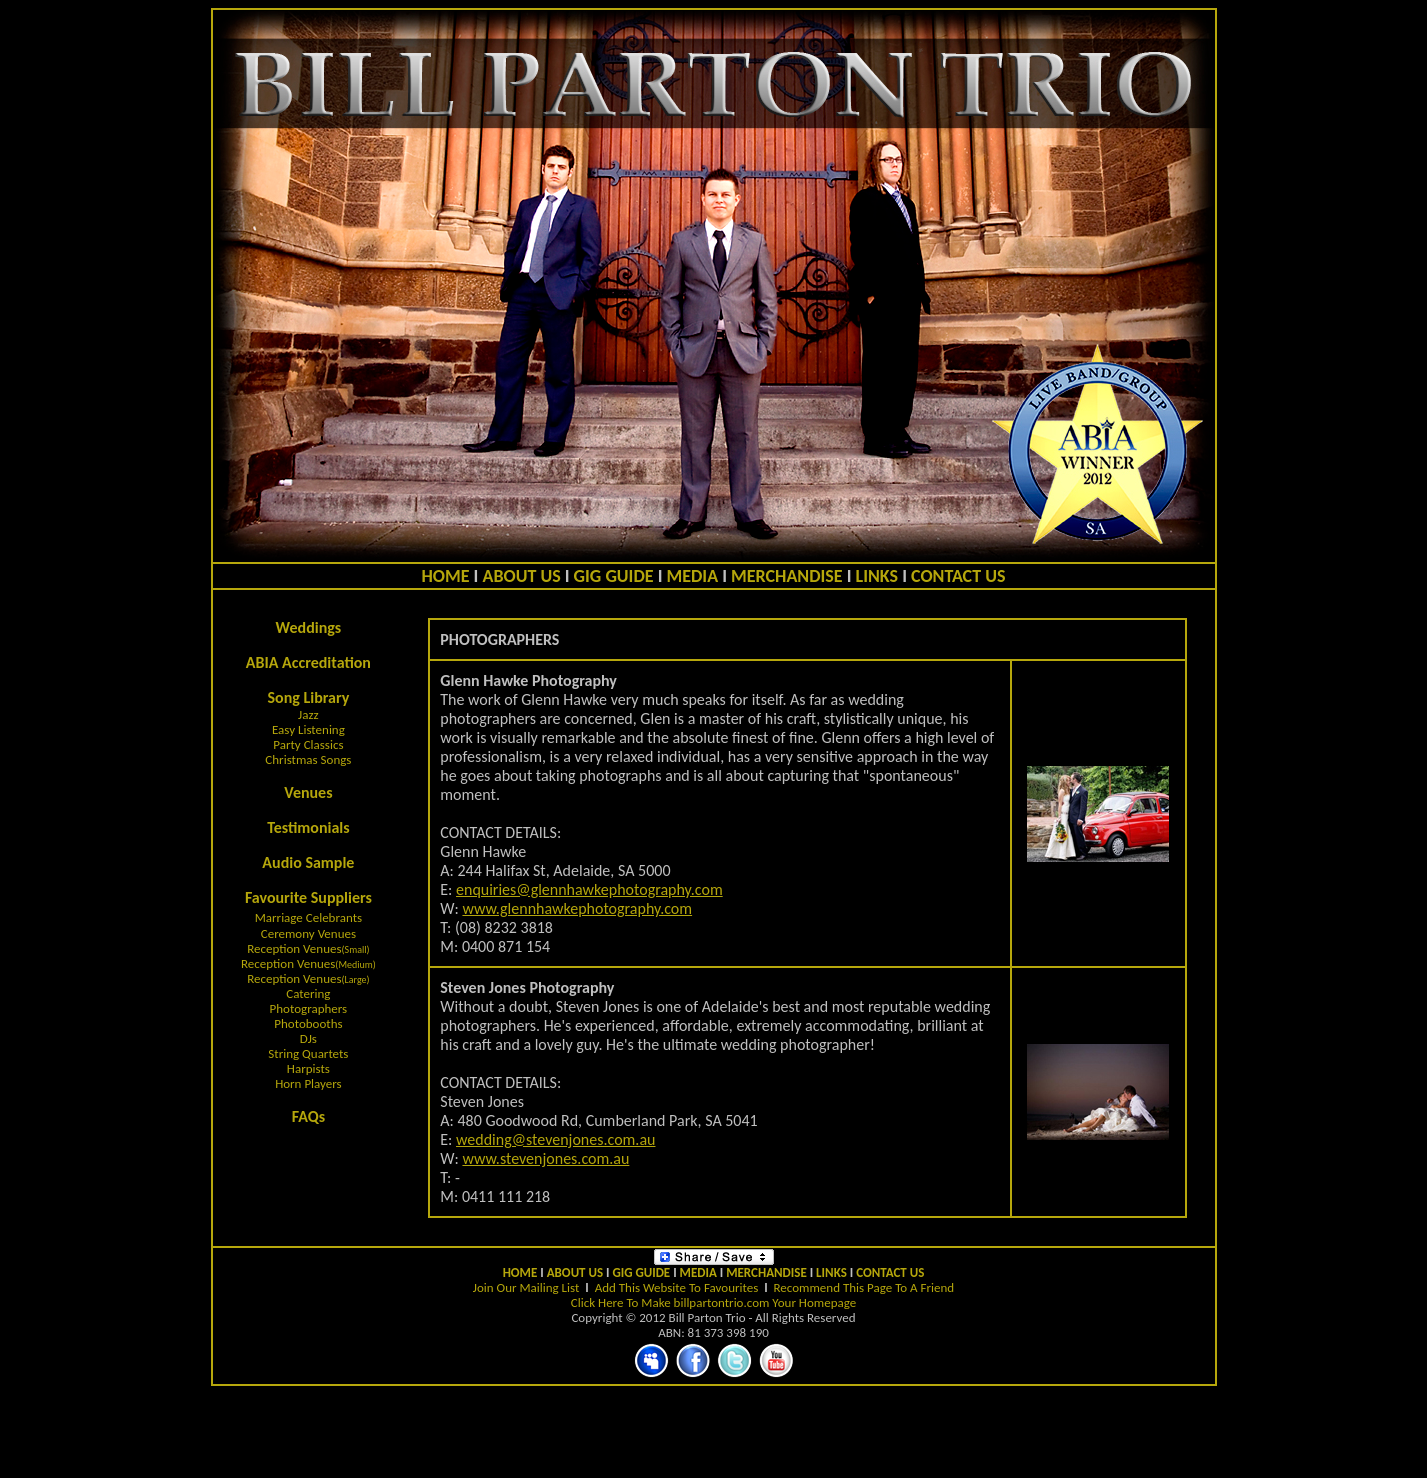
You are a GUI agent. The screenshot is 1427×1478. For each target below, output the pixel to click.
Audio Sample (308, 862)
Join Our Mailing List (526, 1287)
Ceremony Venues (308, 933)
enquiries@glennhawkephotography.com (589, 889)
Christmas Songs (308, 759)
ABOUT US (521, 576)
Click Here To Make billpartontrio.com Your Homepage (713, 1302)
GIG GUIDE (614, 576)
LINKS (877, 576)
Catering (308, 993)
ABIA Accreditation (308, 662)
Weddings (309, 627)
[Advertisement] (714, 1432)
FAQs (308, 1116)
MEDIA (693, 576)
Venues (308, 792)
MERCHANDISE (787, 576)
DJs (308, 1038)
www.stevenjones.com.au (545, 1158)
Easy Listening (308, 729)
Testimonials (308, 827)
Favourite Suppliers (308, 897)
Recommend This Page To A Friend (864, 1287)
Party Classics (308, 744)
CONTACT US (958, 576)
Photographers (309, 1008)
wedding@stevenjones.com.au (555, 1139)
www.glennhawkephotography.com (577, 908)
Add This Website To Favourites (677, 1287)
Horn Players (308, 1083)
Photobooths (308, 1023)
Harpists (308, 1068)
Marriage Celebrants (308, 917)
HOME (446, 576)
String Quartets (308, 1053)
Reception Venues (294, 948)
